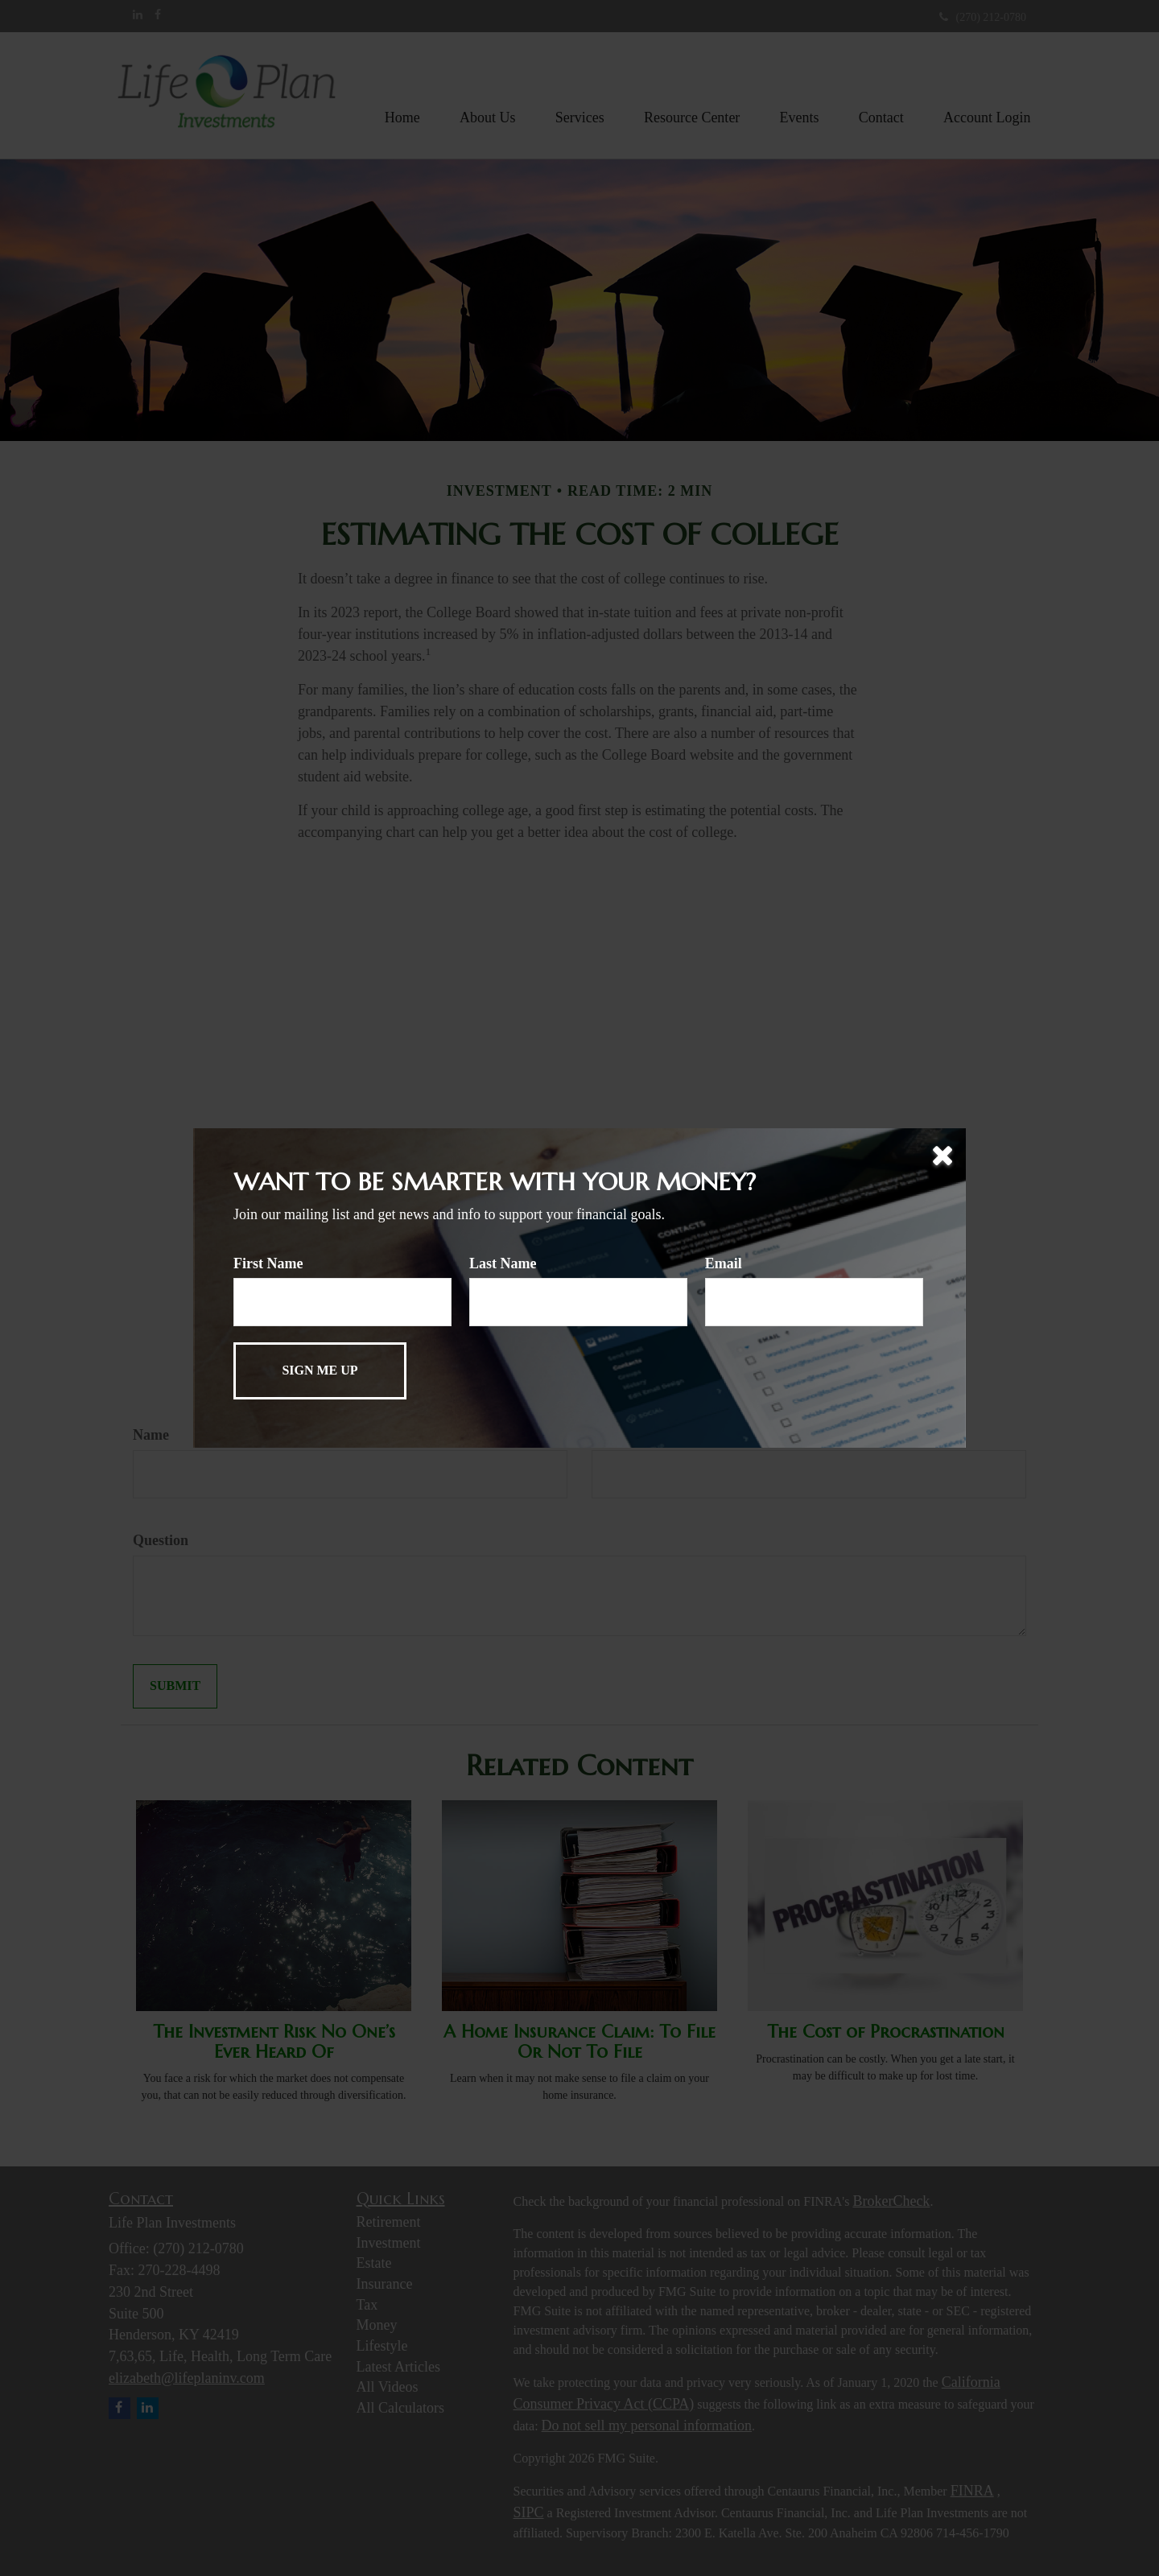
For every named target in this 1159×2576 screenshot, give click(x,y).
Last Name (503, 1263)
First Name (268, 1263)
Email (723, 1263)
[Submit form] (319, 1370)
